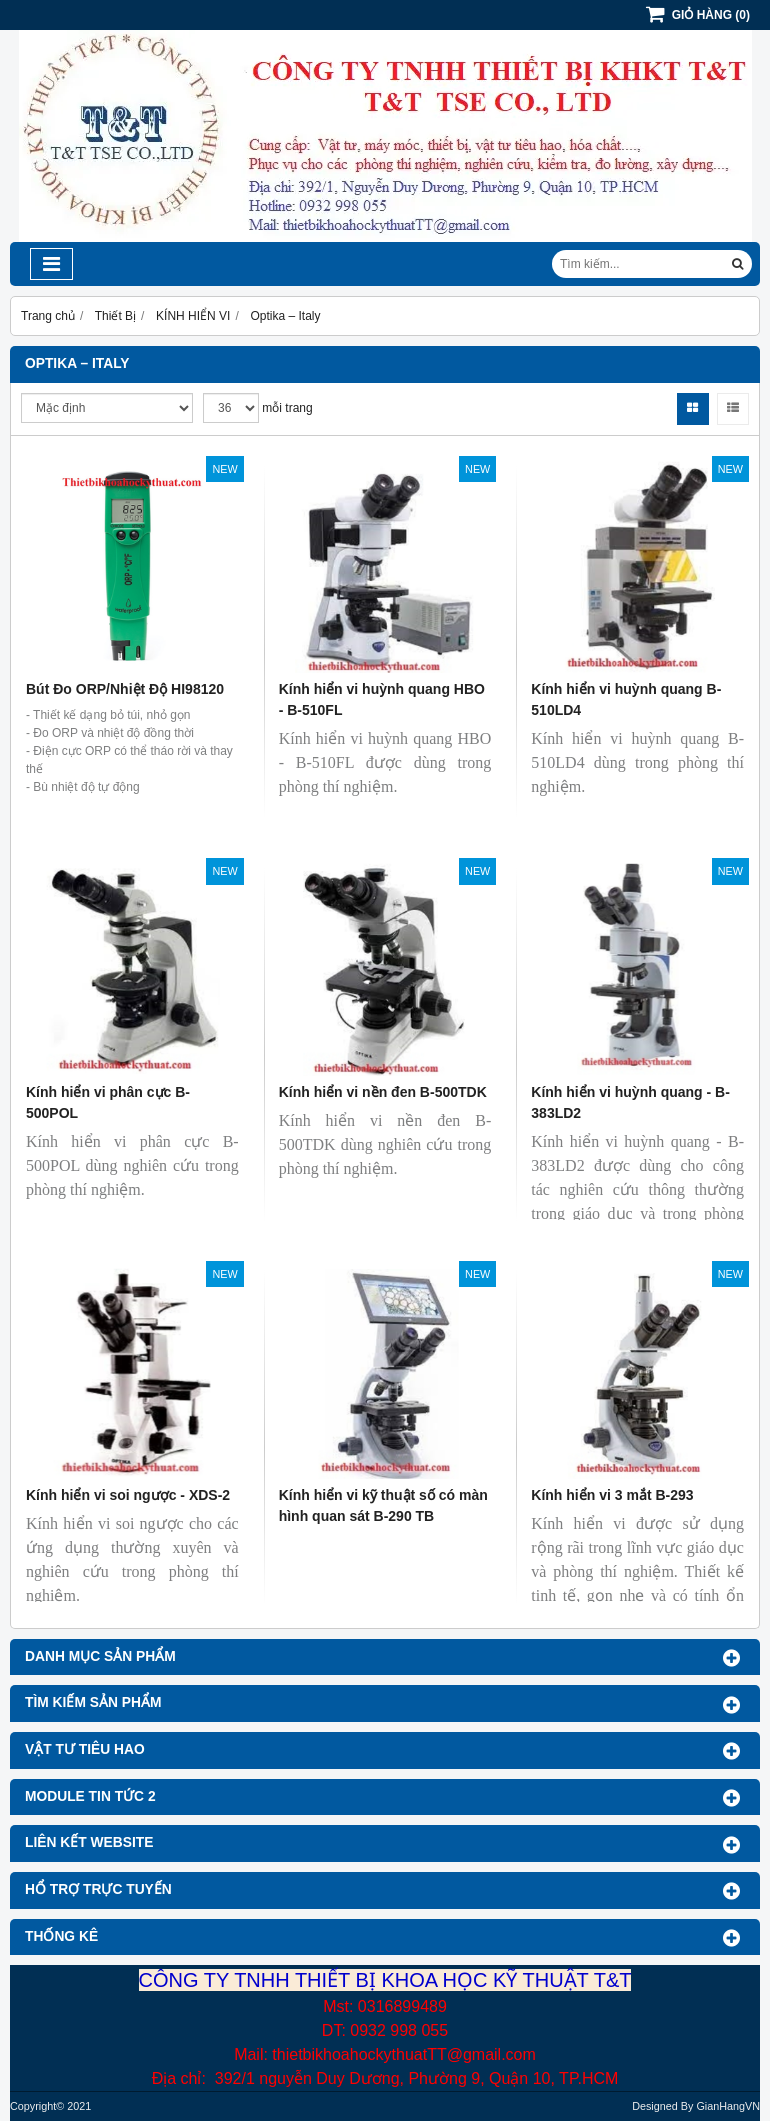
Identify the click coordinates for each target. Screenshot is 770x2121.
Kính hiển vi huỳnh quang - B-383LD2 (630, 1102)
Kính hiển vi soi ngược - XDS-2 (128, 1495)
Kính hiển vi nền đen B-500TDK (383, 1092)
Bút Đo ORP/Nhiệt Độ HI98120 (125, 689)
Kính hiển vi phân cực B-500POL (108, 1102)
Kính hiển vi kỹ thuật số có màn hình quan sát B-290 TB (383, 1505)
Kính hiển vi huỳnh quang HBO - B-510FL (382, 699)
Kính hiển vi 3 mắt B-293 (612, 1495)
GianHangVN (728, 2106)
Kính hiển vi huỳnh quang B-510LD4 (626, 699)
